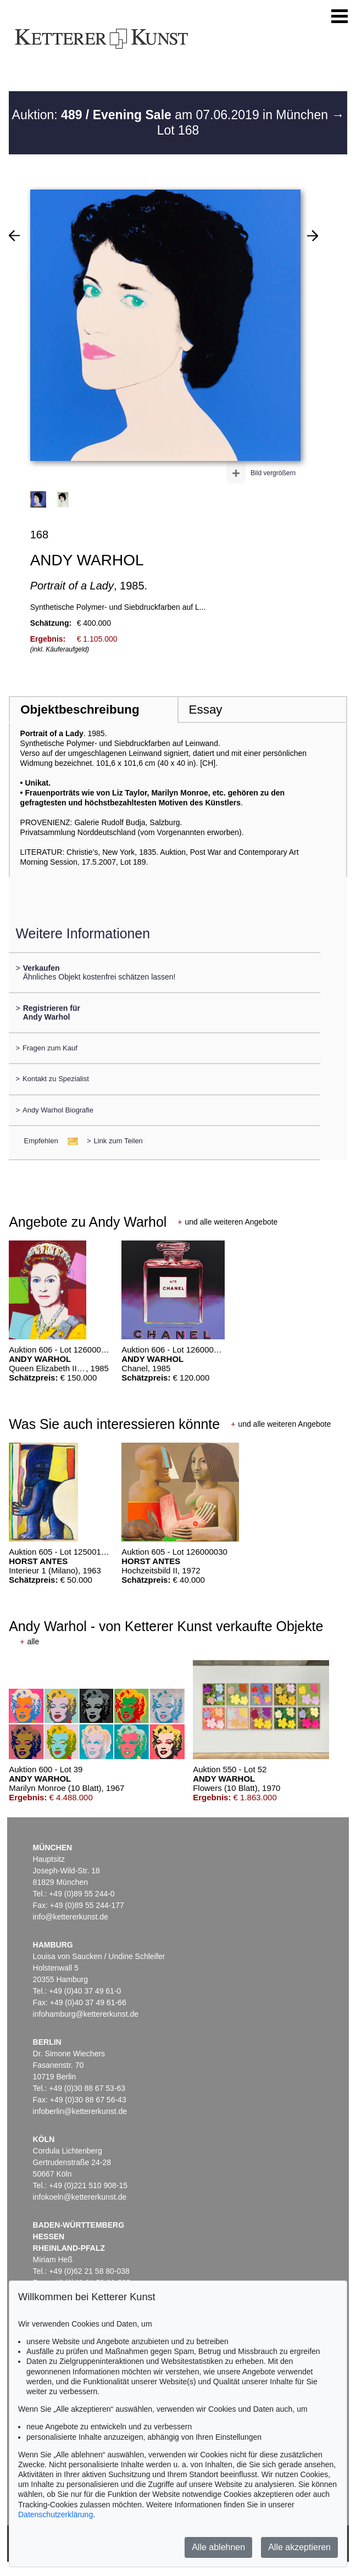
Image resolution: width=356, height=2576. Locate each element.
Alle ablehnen (218, 2547)
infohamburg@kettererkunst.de (85, 2014)
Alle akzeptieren (299, 2547)
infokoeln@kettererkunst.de (80, 2197)
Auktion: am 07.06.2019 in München (172, 115)
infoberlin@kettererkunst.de (80, 2111)
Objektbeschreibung (79, 709)
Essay (205, 709)
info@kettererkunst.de (70, 1916)
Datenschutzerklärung (55, 2514)
